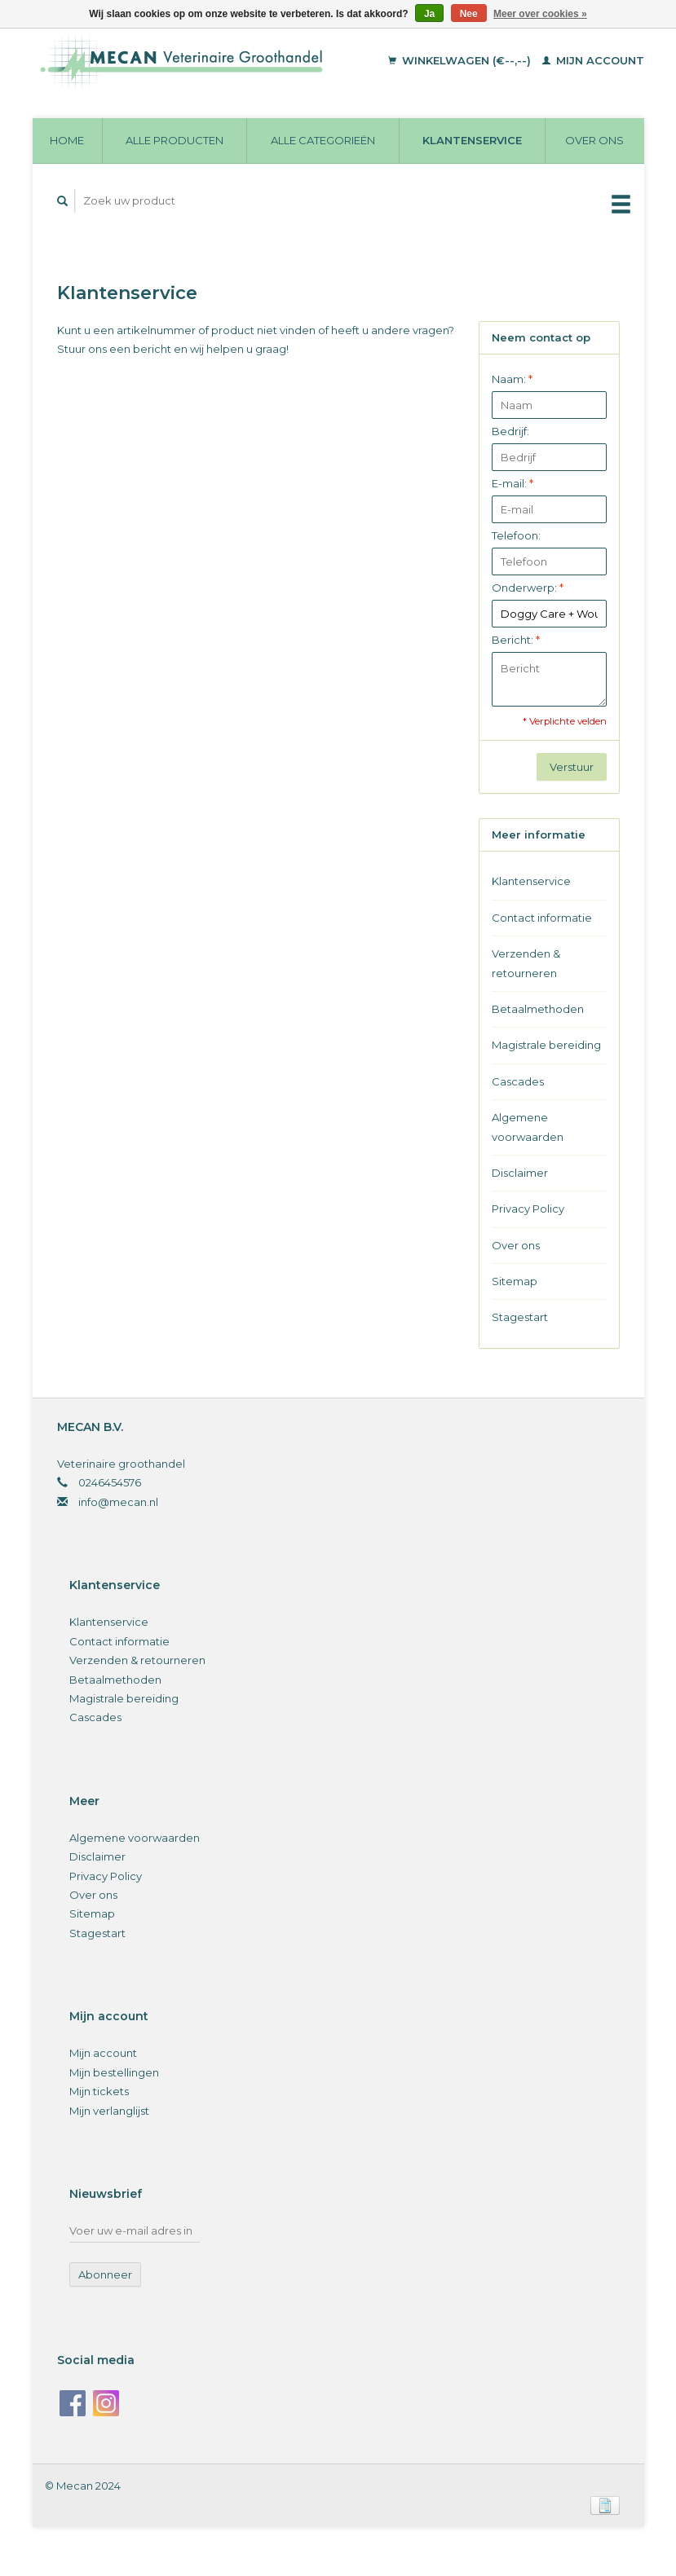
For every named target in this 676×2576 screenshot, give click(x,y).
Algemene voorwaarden (527, 1127)
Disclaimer (520, 1172)
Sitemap (514, 1281)
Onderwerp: (527, 587)
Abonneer (105, 2274)
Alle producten (174, 140)
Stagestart (520, 1316)
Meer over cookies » (540, 14)
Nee (469, 14)
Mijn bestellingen (114, 2072)
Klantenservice (472, 140)
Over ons (594, 140)
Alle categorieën (323, 140)
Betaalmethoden (538, 1008)
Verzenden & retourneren (526, 963)
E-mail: (512, 483)
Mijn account (593, 60)
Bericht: (516, 639)
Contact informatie (542, 917)
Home (67, 140)
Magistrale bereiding (546, 1044)
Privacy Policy (528, 1208)
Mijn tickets (99, 2091)
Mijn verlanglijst (109, 2110)
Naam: (512, 378)
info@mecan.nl (118, 1501)
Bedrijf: (510, 431)
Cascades (518, 1081)
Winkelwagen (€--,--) (461, 60)
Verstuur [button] (572, 766)
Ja (429, 14)
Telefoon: (516, 535)
